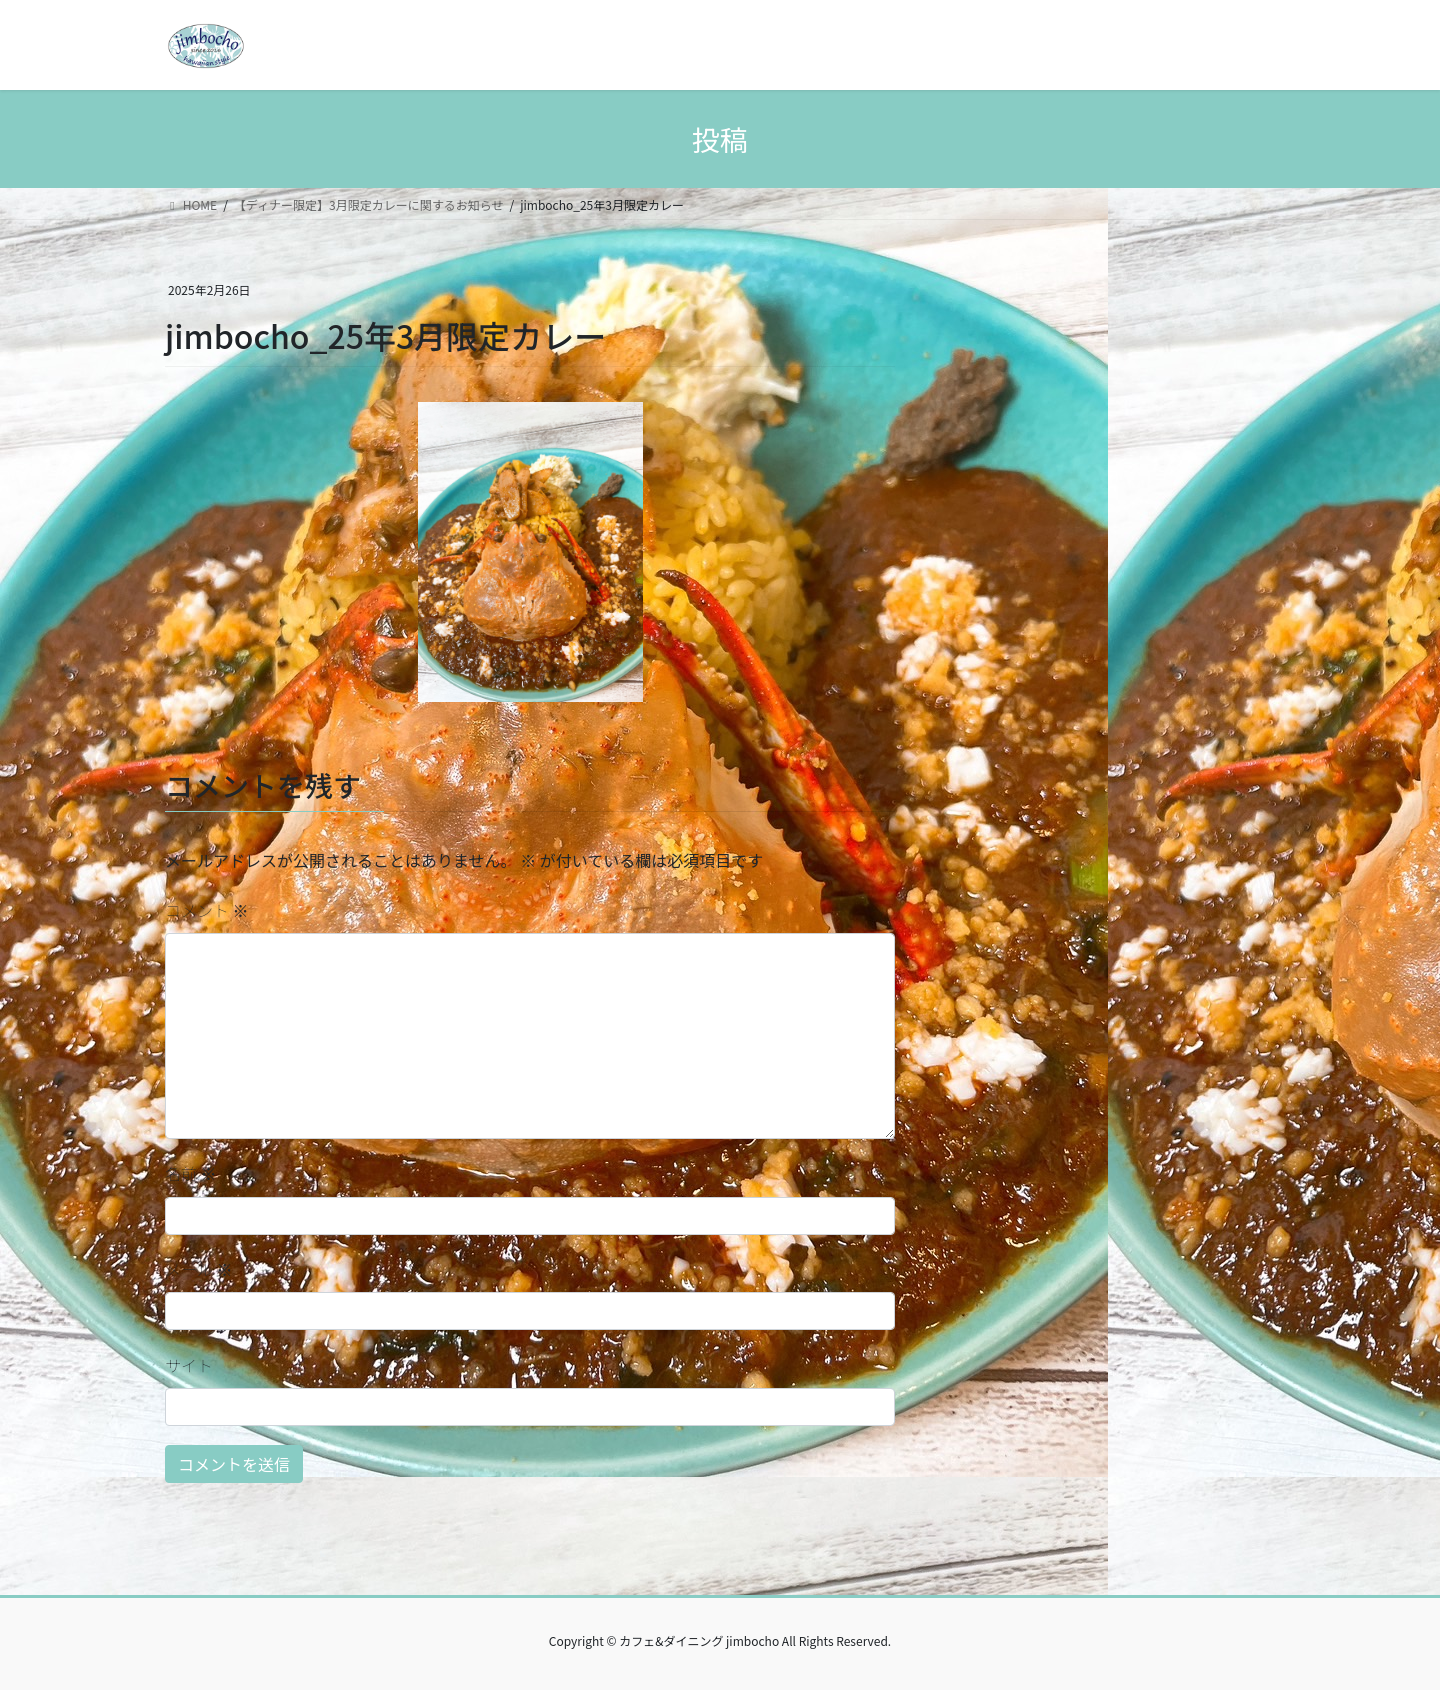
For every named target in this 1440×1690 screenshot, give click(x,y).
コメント (207, 910)
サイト (189, 1365)
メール (199, 1269)
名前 (191, 1173)
